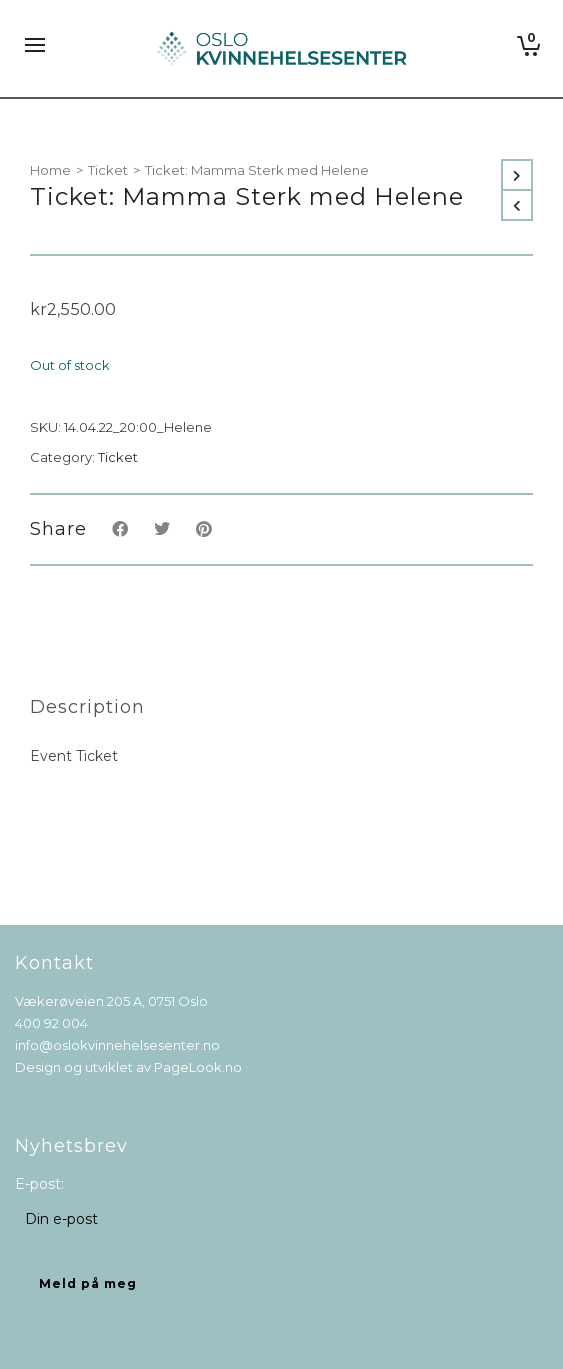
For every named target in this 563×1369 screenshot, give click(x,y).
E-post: (39, 1184)
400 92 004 (51, 1023)
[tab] (87, 707)
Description (87, 707)
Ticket (108, 170)
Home (50, 170)
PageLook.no (198, 1067)
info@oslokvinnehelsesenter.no (117, 1045)
